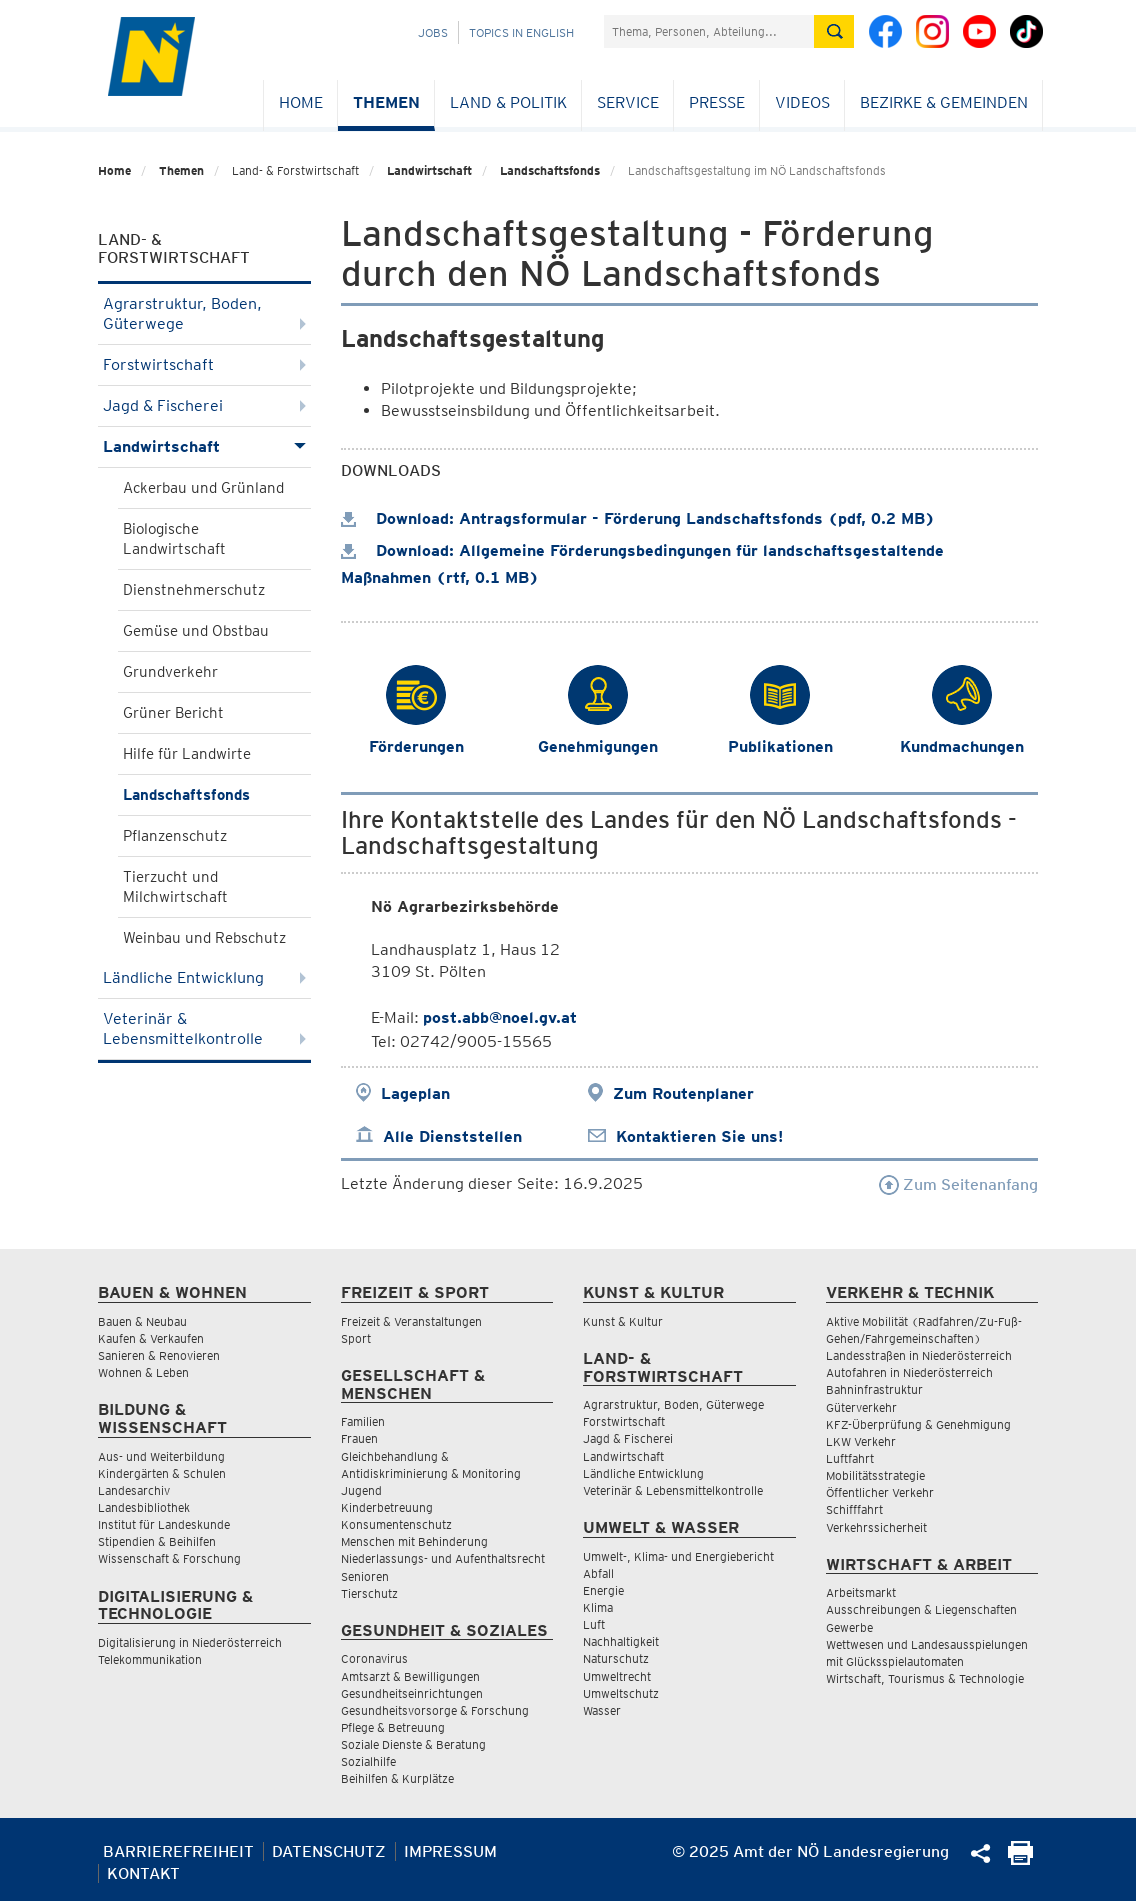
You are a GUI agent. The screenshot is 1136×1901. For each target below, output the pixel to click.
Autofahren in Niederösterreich (909, 1372)
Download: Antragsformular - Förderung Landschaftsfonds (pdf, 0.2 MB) (638, 518)
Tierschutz (369, 1593)
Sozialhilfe (368, 1761)
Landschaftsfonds (550, 170)
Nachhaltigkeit (621, 1641)
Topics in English (521, 32)
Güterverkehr (861, 1407)
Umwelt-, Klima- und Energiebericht (678, 1556)
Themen (386, 102)
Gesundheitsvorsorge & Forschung (435, 1710)
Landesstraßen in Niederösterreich (919, 1355)
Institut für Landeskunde (164, 1524)
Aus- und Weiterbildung (161, 1456)
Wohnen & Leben (143, 1372)
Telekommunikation (150, 1659)
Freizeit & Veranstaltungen (411, 1321)
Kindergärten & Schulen (162, 1473)
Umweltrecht (617, 1676)
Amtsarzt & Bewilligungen (410, 1676)
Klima (598, 1607)
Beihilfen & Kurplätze (397, 1778)
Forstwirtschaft (204, 364)
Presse (717, 102)
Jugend (361, 1490)
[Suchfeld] (709, 31)
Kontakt (143, 1873)
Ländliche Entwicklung (204, 977)
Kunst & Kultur (623, 1321)
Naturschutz (616, 1658)
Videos (802, 102)
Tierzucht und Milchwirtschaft (175, 887)
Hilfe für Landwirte (187, 754)
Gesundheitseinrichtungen (412, 1693)
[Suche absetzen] (834, 31)
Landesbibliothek (144, 1507)
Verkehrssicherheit (876, 1527)
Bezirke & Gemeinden (944, 102)
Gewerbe (849, 1627)
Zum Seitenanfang (958, 1184)
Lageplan (415, 1093)
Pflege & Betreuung (393, 1727)
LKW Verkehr (861, 1441)
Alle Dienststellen (452, 1136)
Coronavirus (374, 1658)
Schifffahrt (854, 1509)
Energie (603, 1590)
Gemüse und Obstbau (196, 631)
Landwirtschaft (429, 170)
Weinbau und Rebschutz (204, 938)
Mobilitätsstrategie (875, 1475)
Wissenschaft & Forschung (169, 1558)
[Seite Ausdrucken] (1020, 1859)
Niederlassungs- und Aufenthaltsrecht (443, 1558)
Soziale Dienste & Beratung (413, 1744)
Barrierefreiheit (178, 1851)
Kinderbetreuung (387, 1507)
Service (628, 102)
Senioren (365, 1576)
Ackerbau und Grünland (203, 488)
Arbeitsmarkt (861, 1592)
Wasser (602, 1710)
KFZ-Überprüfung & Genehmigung (918, 1424)
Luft (594, 1624)
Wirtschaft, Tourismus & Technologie (925, 1678)
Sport (356, 1338)
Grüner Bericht (173, 713)
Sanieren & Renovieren (159, 1355)
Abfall (598, 1573)
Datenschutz (329, 1851)
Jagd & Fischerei (204, 405)
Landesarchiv (134, 1490)
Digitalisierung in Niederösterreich (190, 1642)
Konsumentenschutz (396, 1524)
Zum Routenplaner (683, 1093)
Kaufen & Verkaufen (151, 1338)
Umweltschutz (621, 1693)
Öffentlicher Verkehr (880, 1492)
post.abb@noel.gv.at (500, 1017)
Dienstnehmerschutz (194, 590)
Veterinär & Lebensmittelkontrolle (204, 1028)
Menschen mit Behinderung (414, 1541)
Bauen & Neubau (142, 1321)
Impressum (450, 1851)
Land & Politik (508, 102)
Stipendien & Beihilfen (157, 1541)
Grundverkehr (170, 672)
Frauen (359, 1438)
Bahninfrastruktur (874, 1389)
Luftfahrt (850, 1458)
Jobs (433, 32)
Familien (363, 1421)
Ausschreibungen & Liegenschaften (921, 1609)
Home (301, 102)
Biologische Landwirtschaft (174, 539)
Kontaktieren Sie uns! (699, 1136)
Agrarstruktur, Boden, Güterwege (204, 313)
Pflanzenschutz (175, 836)
